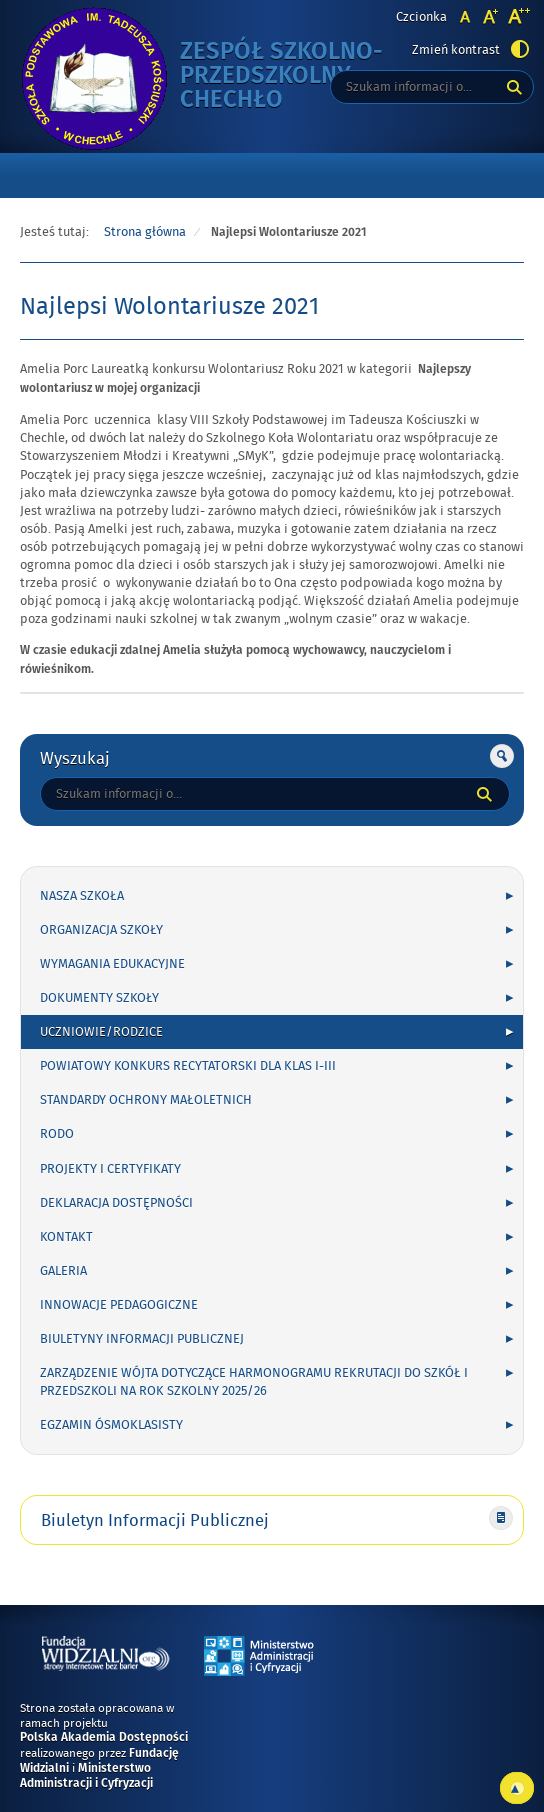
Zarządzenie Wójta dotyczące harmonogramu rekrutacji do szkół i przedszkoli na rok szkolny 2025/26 (254, 1382)
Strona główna (145, 232)
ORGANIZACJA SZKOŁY (101, 930)
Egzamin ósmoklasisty (111, 1425)
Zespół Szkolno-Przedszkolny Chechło (300, 76)
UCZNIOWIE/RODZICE (101, 1032)
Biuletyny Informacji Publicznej (142, 1339)
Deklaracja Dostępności (116, 1203)
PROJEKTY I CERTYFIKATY (110, 1169)
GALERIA (63, 1271)
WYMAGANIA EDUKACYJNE (112, 964)
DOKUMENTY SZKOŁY (99, 998)
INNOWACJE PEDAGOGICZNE (119, 1305)
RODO (57, 1134)
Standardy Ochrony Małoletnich (146, 1100)
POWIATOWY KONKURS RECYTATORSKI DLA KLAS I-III (188, 1066)
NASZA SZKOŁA (82, 896)
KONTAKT (66, 1237)
